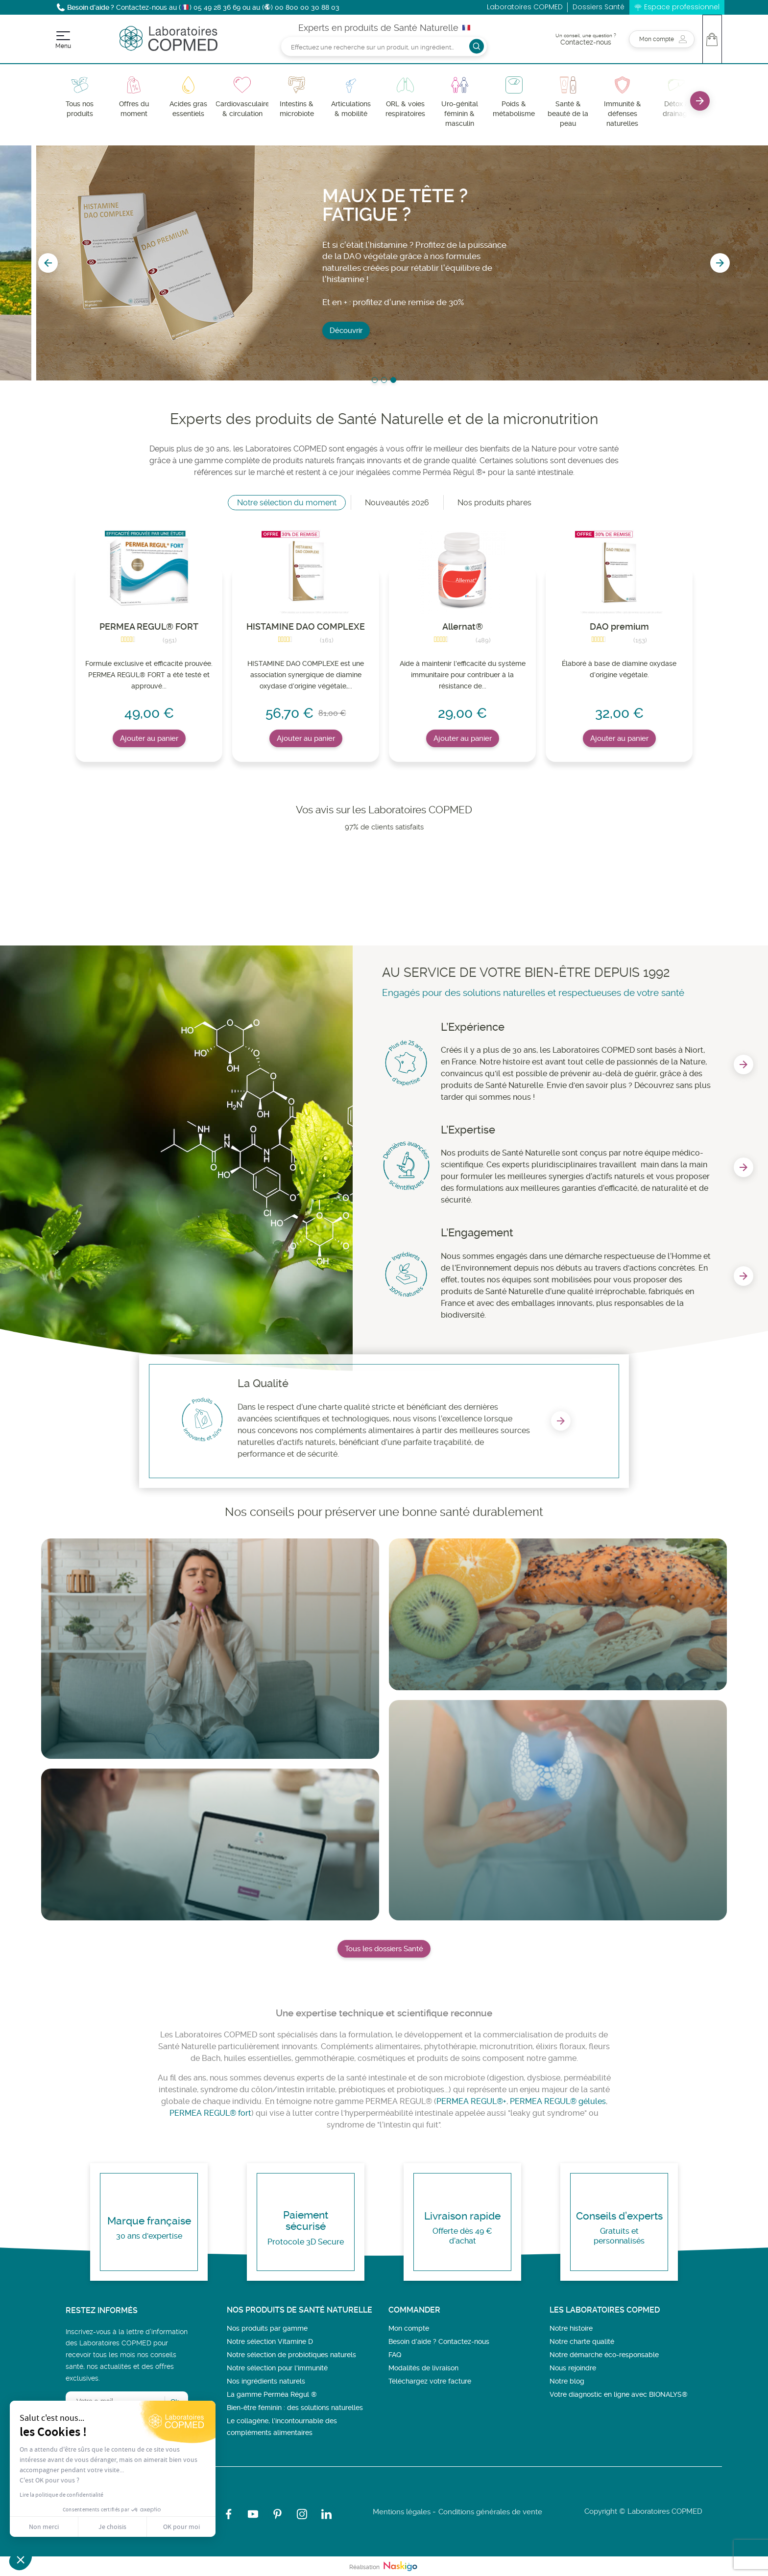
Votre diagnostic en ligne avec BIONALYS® (619, 2394)
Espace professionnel (682, 7)
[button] (20, 2559)
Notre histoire (571, 2328)
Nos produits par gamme (267, 2328)
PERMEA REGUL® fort (210, 2113)
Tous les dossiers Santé (384, 1948)
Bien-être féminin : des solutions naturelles (295, 2407)
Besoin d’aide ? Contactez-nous (438, 2341)
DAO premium (619, 626)
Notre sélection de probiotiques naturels (291, 2355)
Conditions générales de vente (490, 2511)
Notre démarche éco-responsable (604, 2355)
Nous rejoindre (573, 2368)
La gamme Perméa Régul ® (272, 2394)
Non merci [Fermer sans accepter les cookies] (44, 2526)
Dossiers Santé (598, 7)
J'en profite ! (314, 298)
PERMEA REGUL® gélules (558, 2101)
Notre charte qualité (582, 2341)
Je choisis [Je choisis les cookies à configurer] (112, 2526)
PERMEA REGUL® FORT (148, 626)
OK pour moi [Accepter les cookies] (181, 2526)
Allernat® (462, 626)
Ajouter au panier (149, 737)
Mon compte (408, 2328)
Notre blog (567, 2381)
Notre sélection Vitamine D (270, 2341)
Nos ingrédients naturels (266, 2381)
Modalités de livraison (423, 2368)
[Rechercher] (384, 46)
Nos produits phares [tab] (494, 502)
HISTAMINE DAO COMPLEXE (305, 626)
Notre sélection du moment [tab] (286, 502)
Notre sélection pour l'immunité (277, 2368)
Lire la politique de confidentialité (61, 2495)
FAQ (394, 2355)
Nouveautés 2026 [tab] (397, 502)
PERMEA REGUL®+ (471, 2101)
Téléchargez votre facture (429, 2381)
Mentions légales (402, 2511)
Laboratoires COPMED (525, 7)
